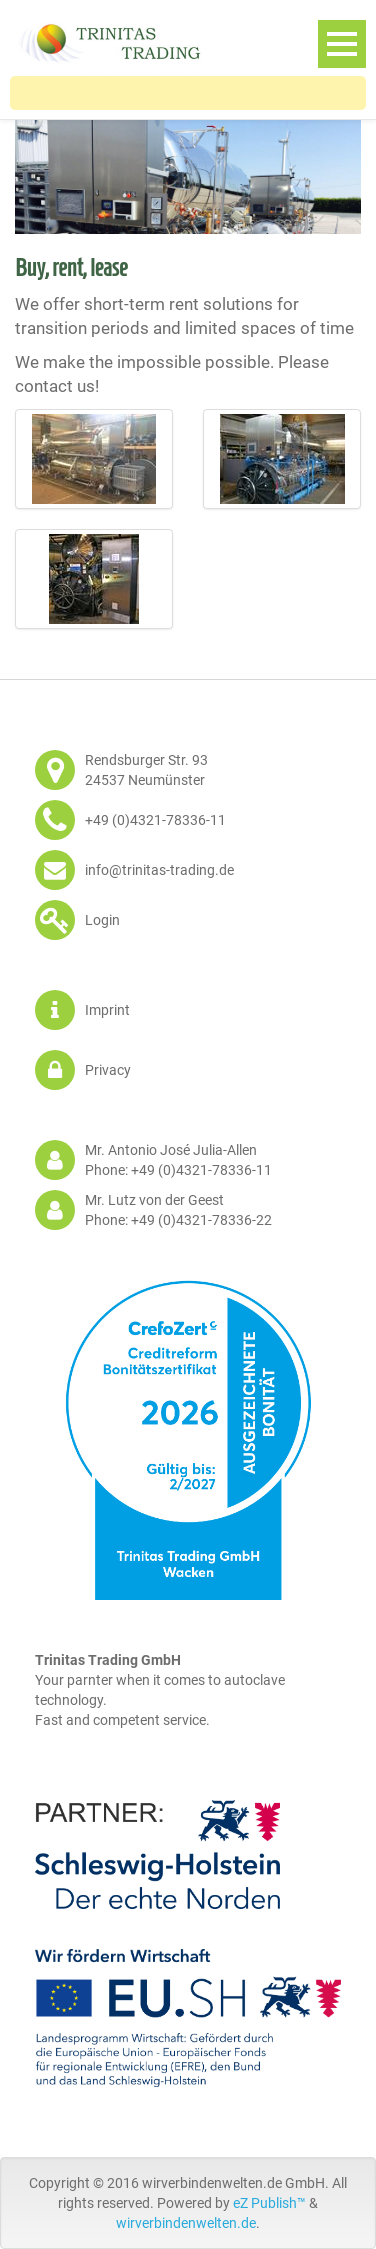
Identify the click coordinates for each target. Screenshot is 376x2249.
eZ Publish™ (269, 2203)
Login (102, 920)
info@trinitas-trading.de (159, 870)
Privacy (108, 1070)
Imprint (107, 1010)
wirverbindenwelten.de (186, 2223)
